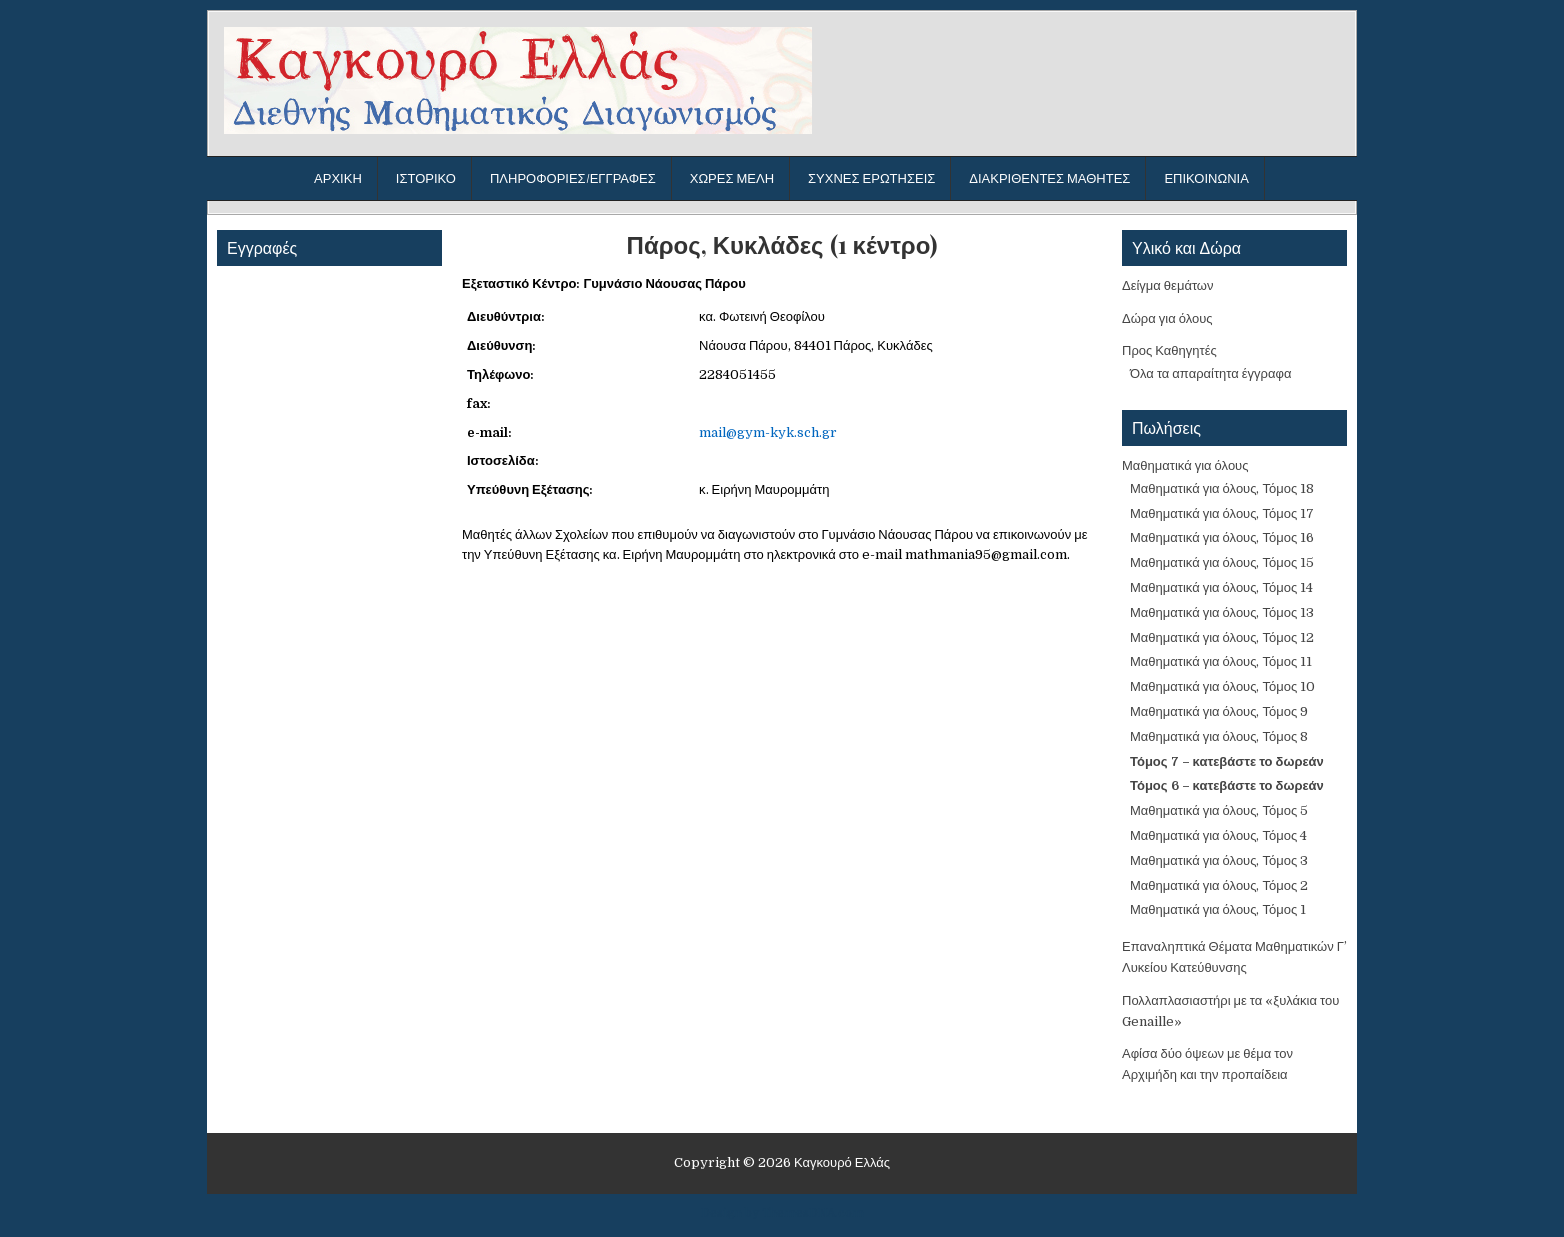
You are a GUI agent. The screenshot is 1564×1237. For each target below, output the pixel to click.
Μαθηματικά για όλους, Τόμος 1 (1218, 909)
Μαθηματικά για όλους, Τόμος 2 (1219, 885)
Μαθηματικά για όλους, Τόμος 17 (1222, 513)
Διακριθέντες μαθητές (1049, 178)
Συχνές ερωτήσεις (871, 178)
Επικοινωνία (1206, 178)
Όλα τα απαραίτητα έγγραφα (1210, 373)
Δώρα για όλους (1167, 318)
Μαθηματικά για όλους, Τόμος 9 (1219, 711)
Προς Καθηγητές (1169, 350)
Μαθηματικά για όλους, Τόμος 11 (1221, 661)
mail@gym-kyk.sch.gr (768, 432)
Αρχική (338, 178)
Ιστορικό (426, 178)
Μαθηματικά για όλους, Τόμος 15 (1222, 562)
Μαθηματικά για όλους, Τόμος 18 (1222, 488)
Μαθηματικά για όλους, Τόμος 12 (1222, 637)
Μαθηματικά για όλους (1185, 465)
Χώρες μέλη (732, 178)
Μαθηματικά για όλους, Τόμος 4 (1218, 835)
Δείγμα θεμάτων (1168, 285)
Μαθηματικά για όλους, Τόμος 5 (1219, 810)
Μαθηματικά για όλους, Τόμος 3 (1219, 860)
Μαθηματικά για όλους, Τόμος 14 (1221, 587)
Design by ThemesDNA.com (782, 1213)
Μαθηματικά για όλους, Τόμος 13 (1222, 612)
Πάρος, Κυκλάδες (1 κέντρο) (782, 244)
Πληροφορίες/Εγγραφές (573, 178)
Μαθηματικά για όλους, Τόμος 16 (1222, 537)
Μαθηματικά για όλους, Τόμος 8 (1219, 736)
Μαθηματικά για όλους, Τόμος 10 (1222, 686)
